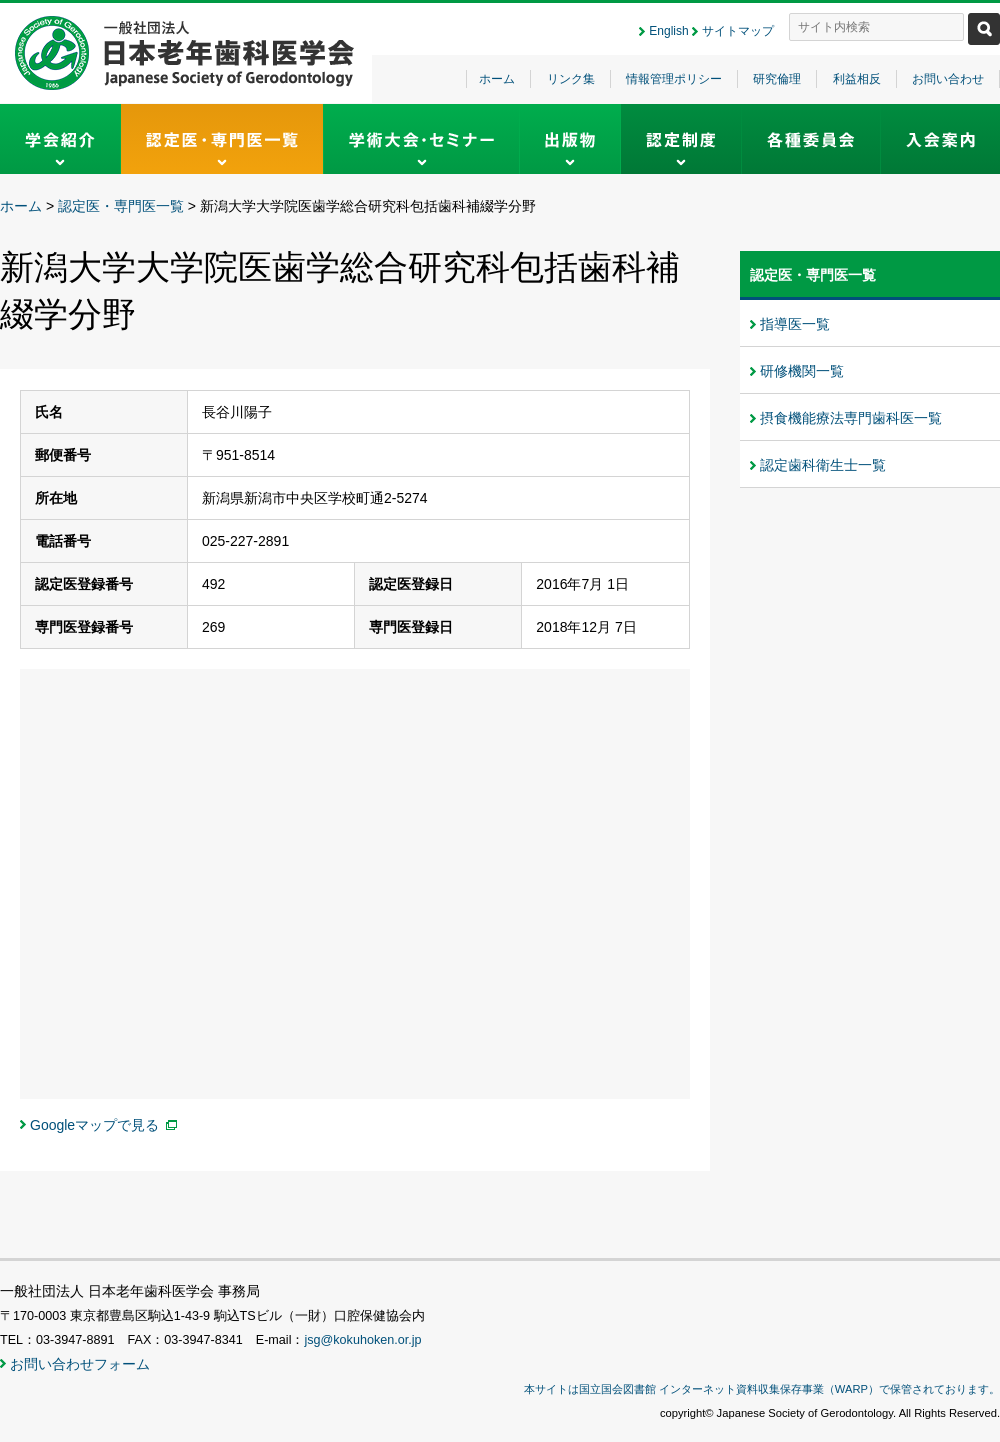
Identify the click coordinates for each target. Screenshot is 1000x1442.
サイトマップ (738, 31)
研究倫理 (777, 79)
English (668, 31)
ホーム (497, 79)
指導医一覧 (795, 324)
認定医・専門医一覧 (121, 206)
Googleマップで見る (94, 1125)
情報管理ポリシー (674, 79)
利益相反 (857, 79)
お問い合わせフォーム (80, 1364)
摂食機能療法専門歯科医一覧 (851, 418)
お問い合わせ (948, 79)
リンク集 (571, 79)
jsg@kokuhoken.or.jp (362, 1340)
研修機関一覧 (802, 371)
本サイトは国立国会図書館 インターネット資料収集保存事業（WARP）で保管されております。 (762, 1389)
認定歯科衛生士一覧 (823, 465)
